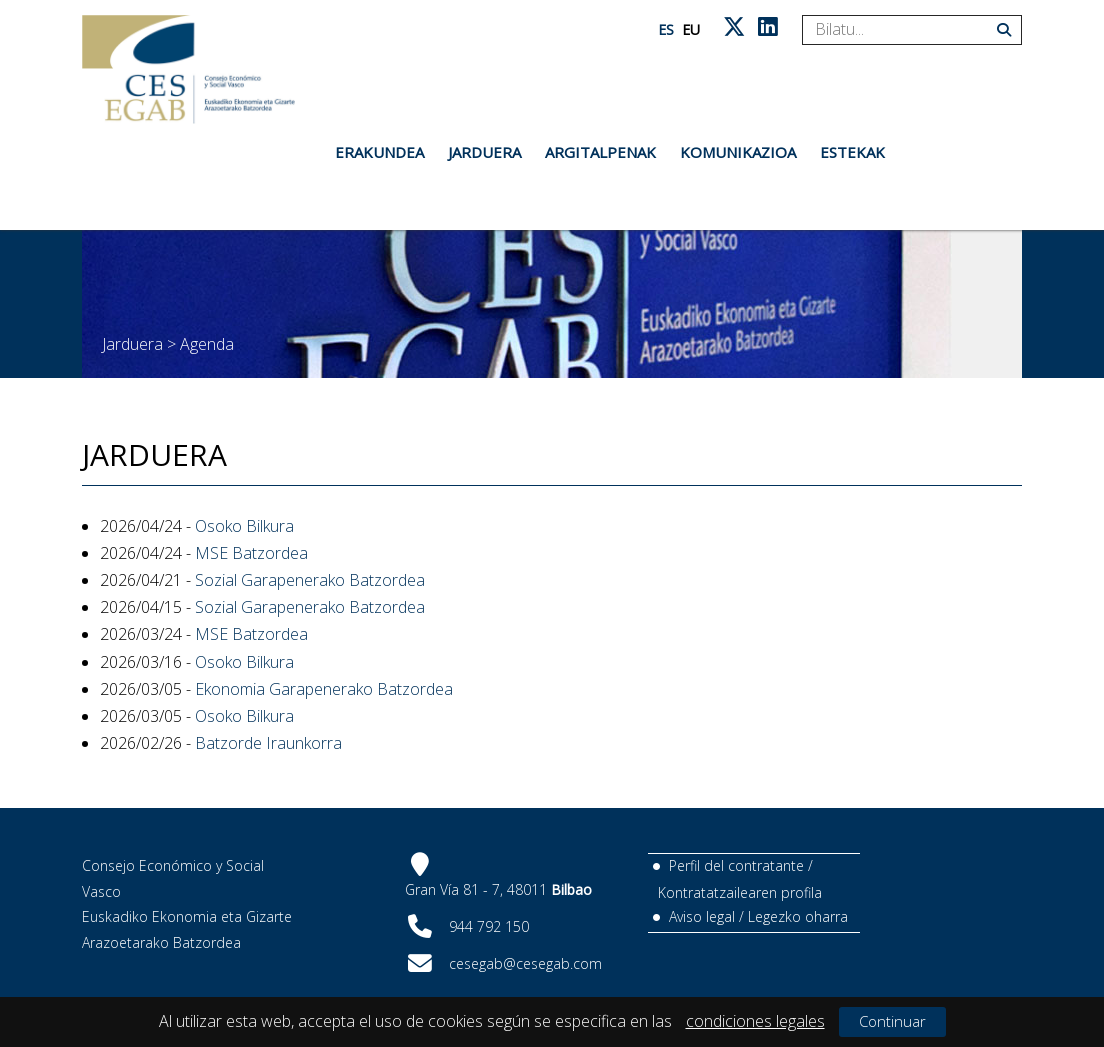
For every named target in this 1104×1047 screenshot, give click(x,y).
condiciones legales (755, 1021)
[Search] (904, 30)
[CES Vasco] (188, 69)
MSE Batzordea (251, 553)
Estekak (852, 152)
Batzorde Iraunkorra (268, 743)
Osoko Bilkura (244, 526)
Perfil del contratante (736, 865)
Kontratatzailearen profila (740, 892)
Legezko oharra (798, 916)
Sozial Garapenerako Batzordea (310, 580)
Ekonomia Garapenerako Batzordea (324, 689)
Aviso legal (702, 916)
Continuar (892, 1021)
